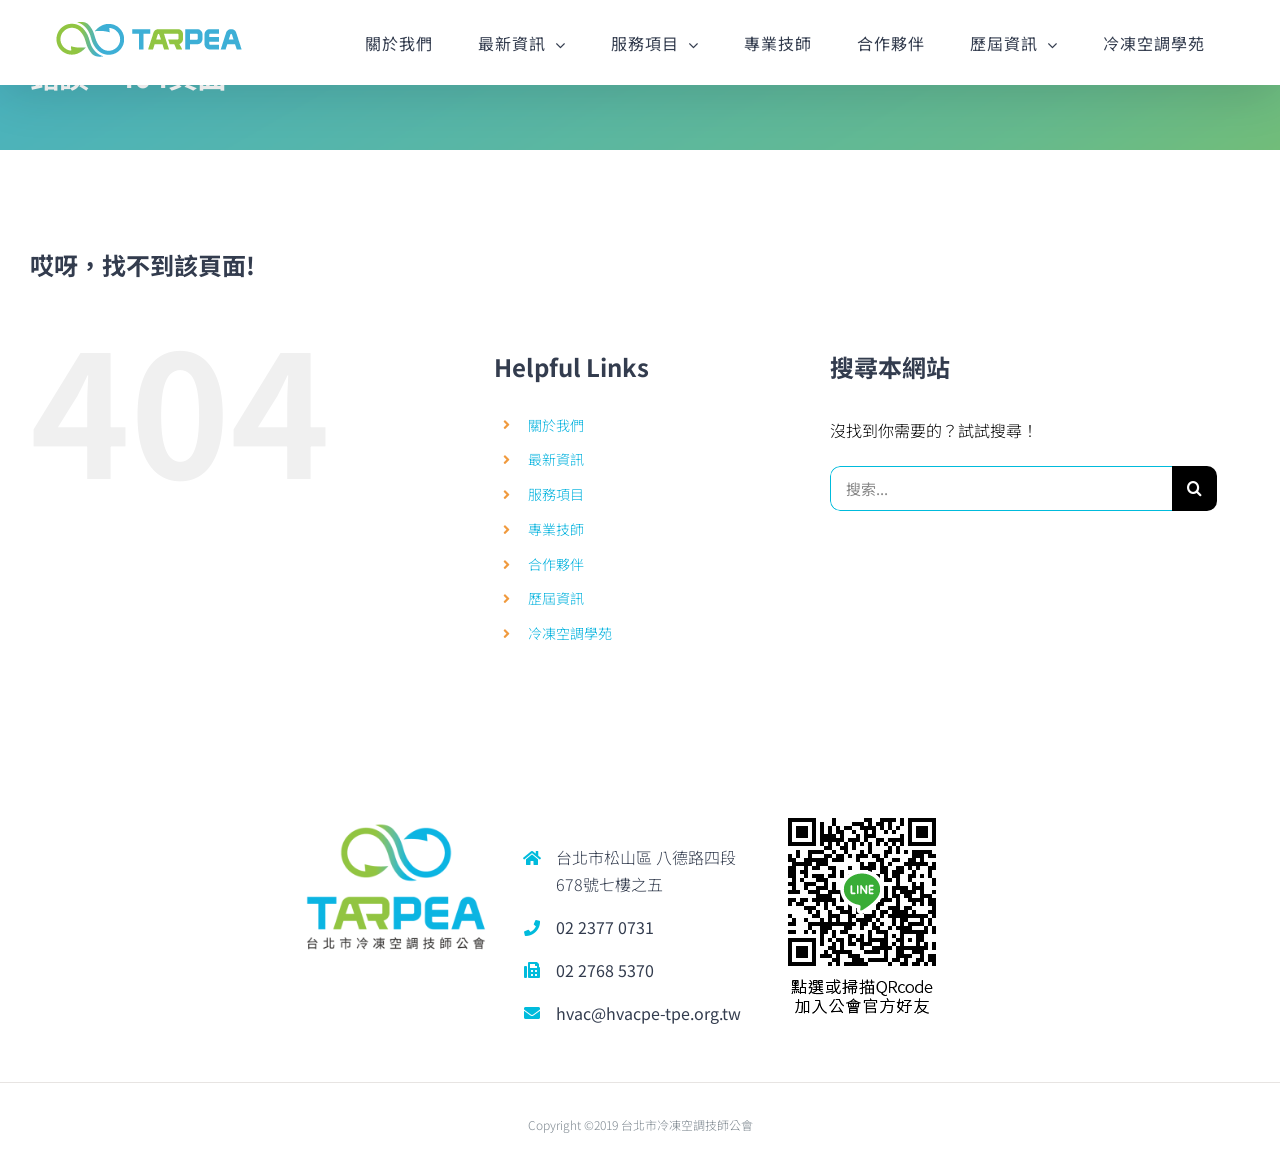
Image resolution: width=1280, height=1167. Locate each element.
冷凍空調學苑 (570, 633)
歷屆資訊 (556, 598)
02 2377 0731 (605, 927)
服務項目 (556, 494)
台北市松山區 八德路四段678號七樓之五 (646, 870)
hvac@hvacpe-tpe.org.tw (648, 1013)
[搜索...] (1001, 488)
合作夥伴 (556, 564)
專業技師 (556, 529)
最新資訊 (556, 459)
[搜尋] (1194, 488)
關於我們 (556, 425)
